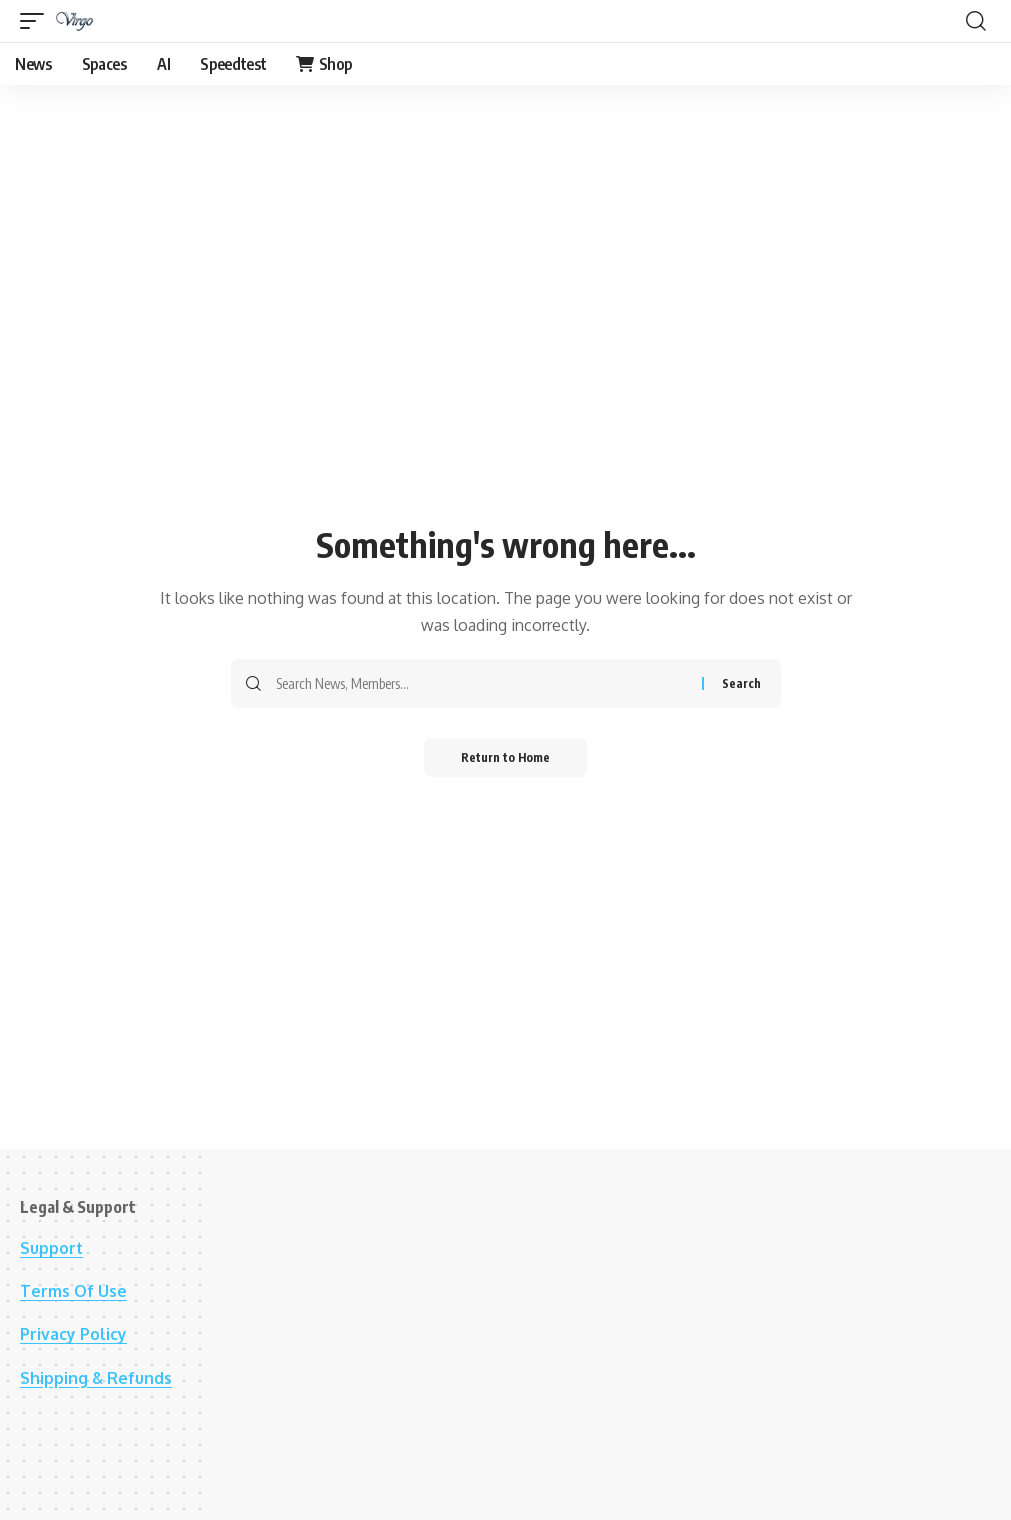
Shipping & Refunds (96, 1378)
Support (52, 1248)
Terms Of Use (73, 1291)
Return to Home (505, 757)
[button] (37, 21)
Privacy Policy (73, 1334)
